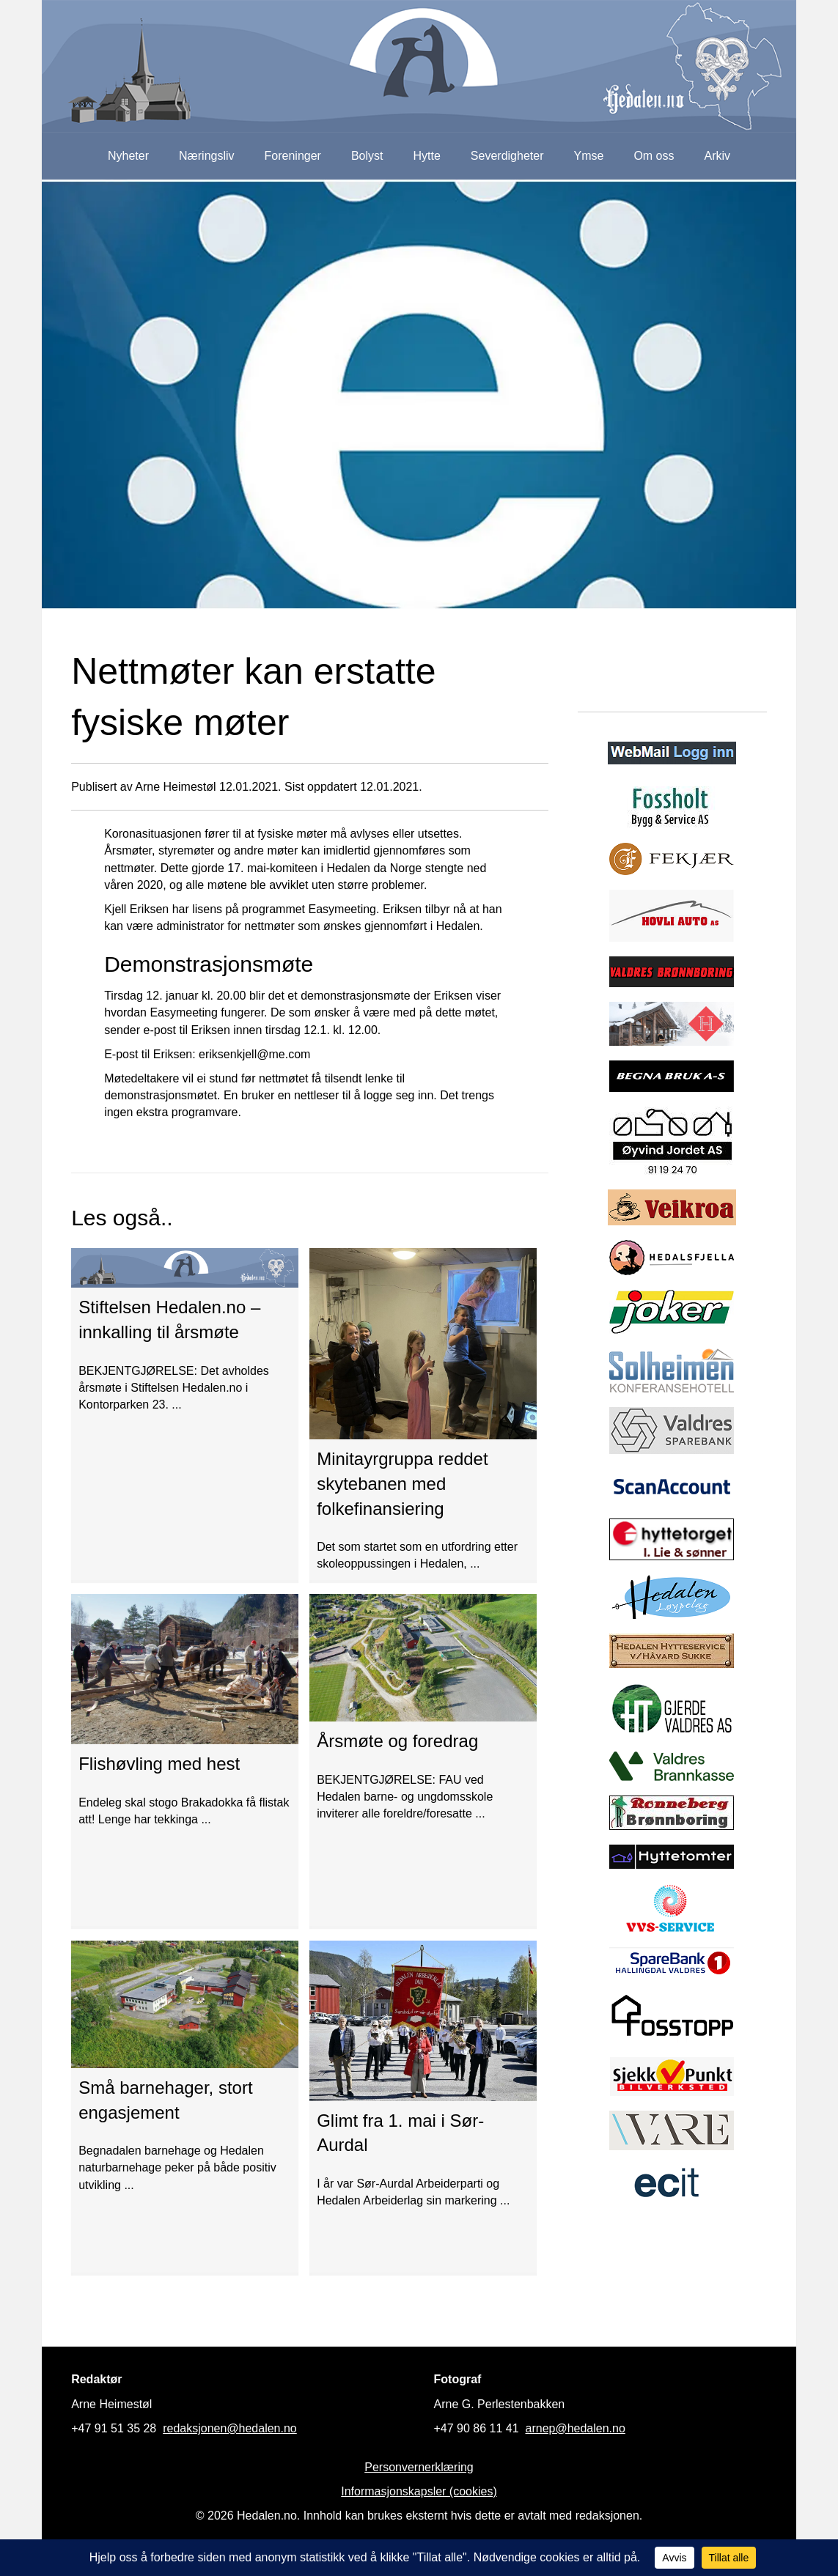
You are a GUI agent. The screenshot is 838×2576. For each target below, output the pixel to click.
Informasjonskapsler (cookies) (419, 2491)
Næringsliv (207, 156)
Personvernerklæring (419, 2467)
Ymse (588, 156)
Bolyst (367, 156)
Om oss (653, 156)
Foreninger (293, 156)
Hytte (427, 156)
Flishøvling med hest (159, 1764)
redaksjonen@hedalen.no (230, 2428)
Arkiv (718, 156)
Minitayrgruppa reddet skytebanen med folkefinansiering (402, 1483)
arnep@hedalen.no (575, 2428)
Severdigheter (507, 156)
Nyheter (128, 156)
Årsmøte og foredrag (397, 1741)
